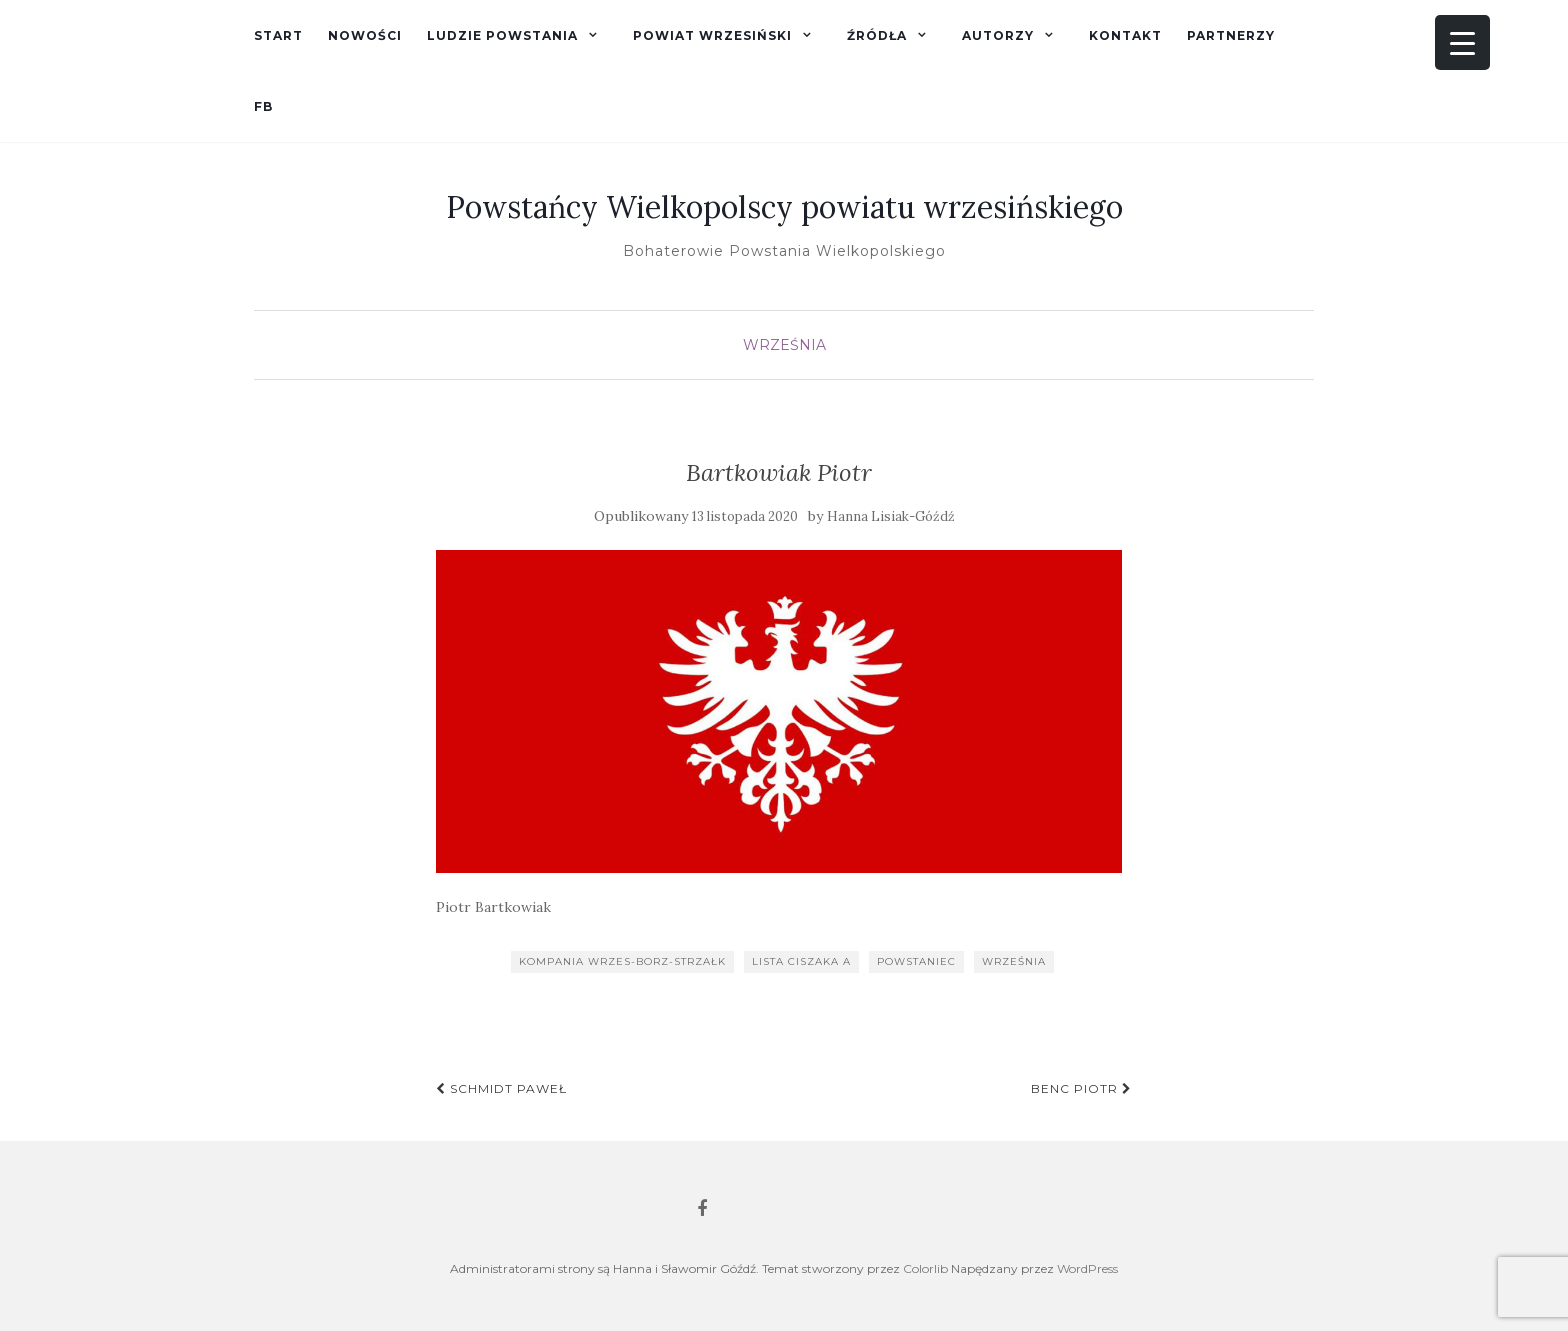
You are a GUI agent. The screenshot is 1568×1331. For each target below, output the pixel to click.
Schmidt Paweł (501, 1088)
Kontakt (1125, 35)
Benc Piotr (1081, 1088)
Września (784, 345)
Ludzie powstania (502, 35)
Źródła (877, 35)
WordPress (1087, 1268)
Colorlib (925, 1268)
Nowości (365, 35)
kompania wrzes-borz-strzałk (622, 961)
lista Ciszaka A (801, 961)
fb (263, 106)
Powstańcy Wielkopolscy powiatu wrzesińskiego (784, 207)
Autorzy (998, 35)
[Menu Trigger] (1462, 42)
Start (278, 35)
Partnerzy (1231, 35)
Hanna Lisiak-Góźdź (891, 516)
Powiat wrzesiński (712, 35)
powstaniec (916, 961)
